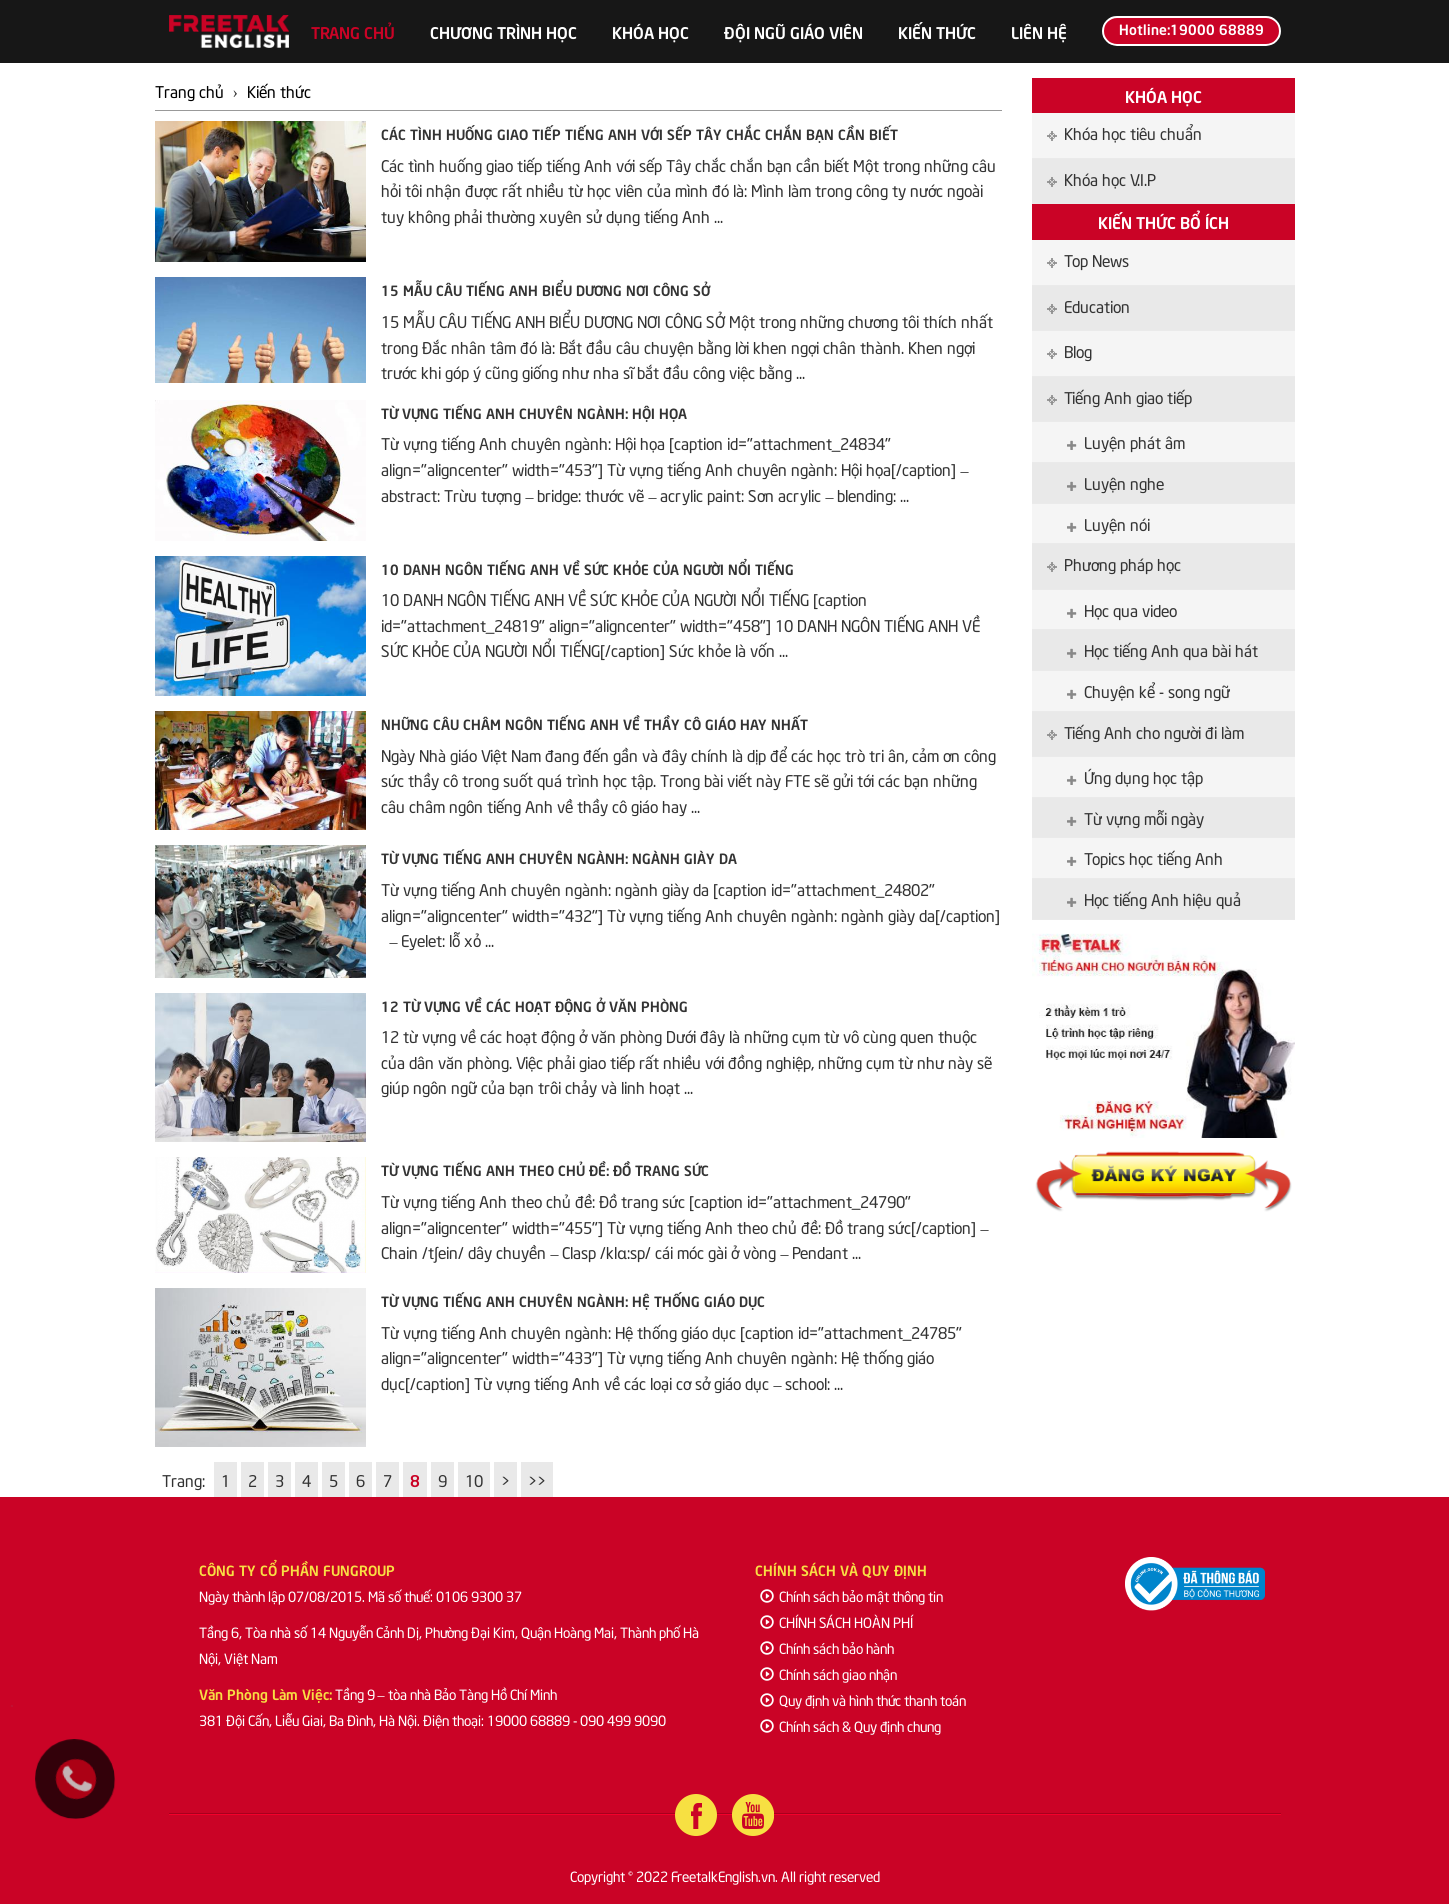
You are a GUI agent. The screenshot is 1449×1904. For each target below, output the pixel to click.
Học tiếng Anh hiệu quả (1154, 898)
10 (474, 1479)
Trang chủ (353, 31)
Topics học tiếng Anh (1145, 857)
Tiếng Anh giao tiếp (1119, 396)
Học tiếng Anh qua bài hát (1162, 649)
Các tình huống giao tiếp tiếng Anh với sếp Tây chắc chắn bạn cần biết (639, 133)
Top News (1088, 259)
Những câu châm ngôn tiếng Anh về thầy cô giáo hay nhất (594, 723)
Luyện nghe (1115, 482)
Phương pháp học (1114, 563)
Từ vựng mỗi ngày (1135, 817)
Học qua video (1122, 609)
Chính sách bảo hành (827, 1647)
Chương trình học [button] (503, 31)
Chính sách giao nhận (828, 1673)
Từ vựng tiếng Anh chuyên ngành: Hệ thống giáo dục (573, 1300)
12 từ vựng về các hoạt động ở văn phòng (534, 1005)
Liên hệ (1039, 31)
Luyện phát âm (1126, 441)
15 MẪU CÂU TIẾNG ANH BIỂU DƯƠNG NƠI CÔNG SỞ (545, 289)
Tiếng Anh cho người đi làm (1145, 731)
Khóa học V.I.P (1101, 178)
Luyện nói (1108, 523)
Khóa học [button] (650, 31)
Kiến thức (937, 31)
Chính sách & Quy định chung (850, 1725)
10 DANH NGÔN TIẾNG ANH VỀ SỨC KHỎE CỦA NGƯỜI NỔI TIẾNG (587, 568)
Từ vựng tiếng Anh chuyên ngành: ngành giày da (559, 857)
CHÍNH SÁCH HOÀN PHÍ (836, 1621)
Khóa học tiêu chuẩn (1124, 132)
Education (1088, 305)
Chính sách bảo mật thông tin (851, 1595)
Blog (1069, 350)
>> (537, 1479)
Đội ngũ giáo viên (793, 31)
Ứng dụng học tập (1135, 776)
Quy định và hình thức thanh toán (863, 1699)
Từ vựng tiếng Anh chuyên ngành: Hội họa (534, 412)
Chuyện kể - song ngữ (1148, 690)
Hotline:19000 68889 (1191, 28)
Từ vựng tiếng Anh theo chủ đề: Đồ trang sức (545, 1169)
